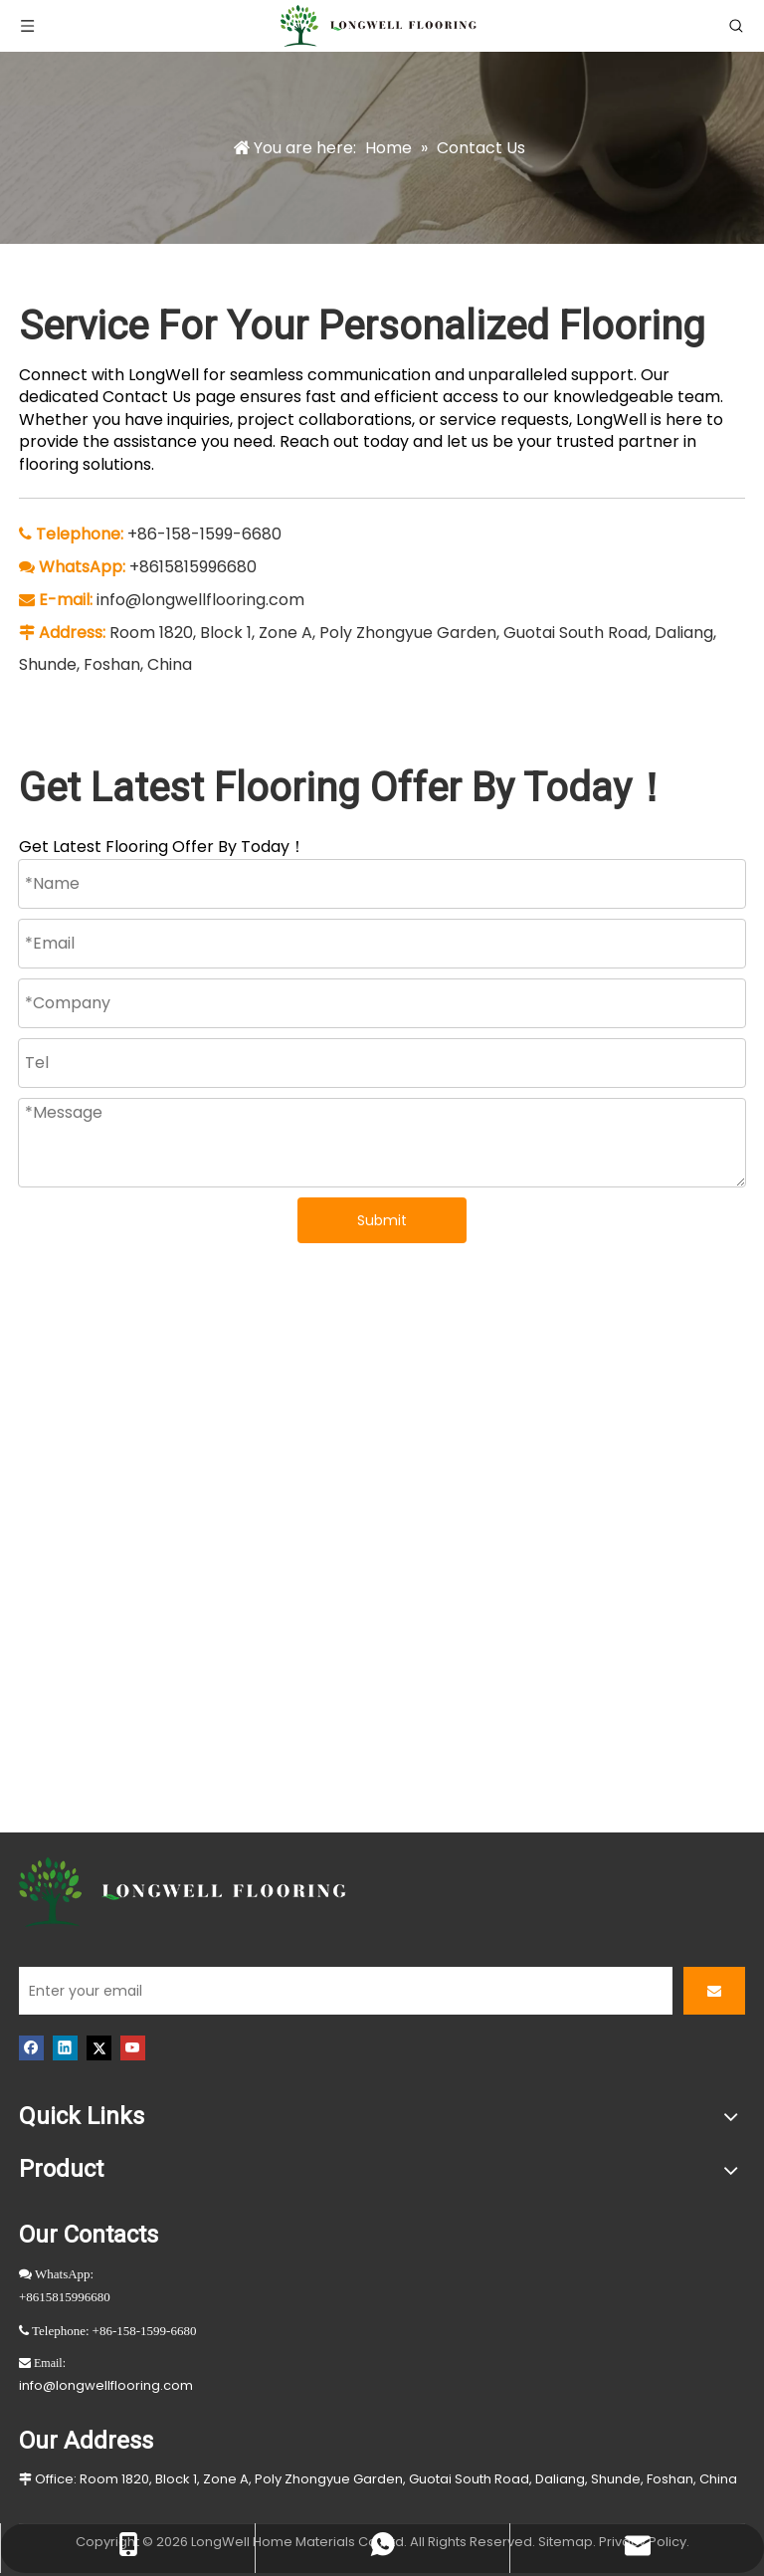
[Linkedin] (65, 2047)
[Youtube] (132, 2047)
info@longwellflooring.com (200, 599)
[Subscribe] (714, 1991)
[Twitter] (99, 2047)
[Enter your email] (345, 1991)
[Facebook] (31, 2047)
